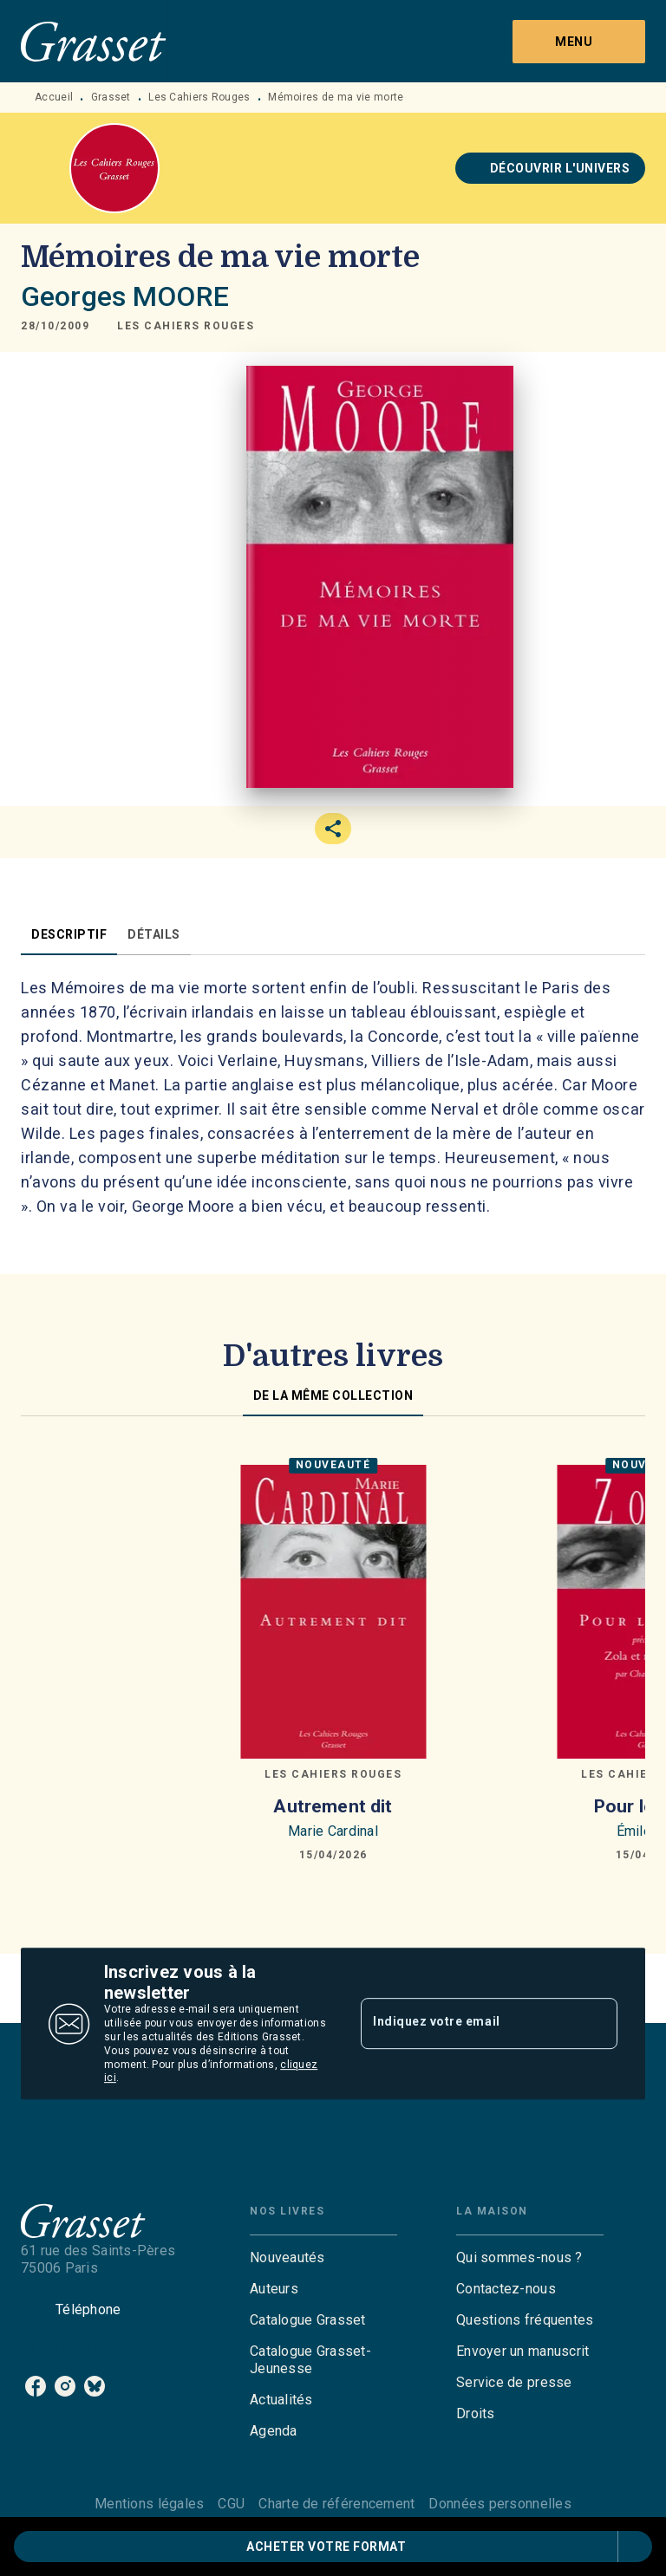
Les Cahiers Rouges (199, 97)
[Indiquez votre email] (467, 2024)
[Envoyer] (596, 2024)
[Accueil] (93, 41)
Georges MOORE (125, 296)
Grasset (111, 97)
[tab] (69, 934)
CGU (231, 2503)
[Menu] (579, 41)
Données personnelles (499, 2503)
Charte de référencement (336, 2503)
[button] (550, 168)
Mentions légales (149, 2503)
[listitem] (35, 2386)
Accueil (54, 97)
